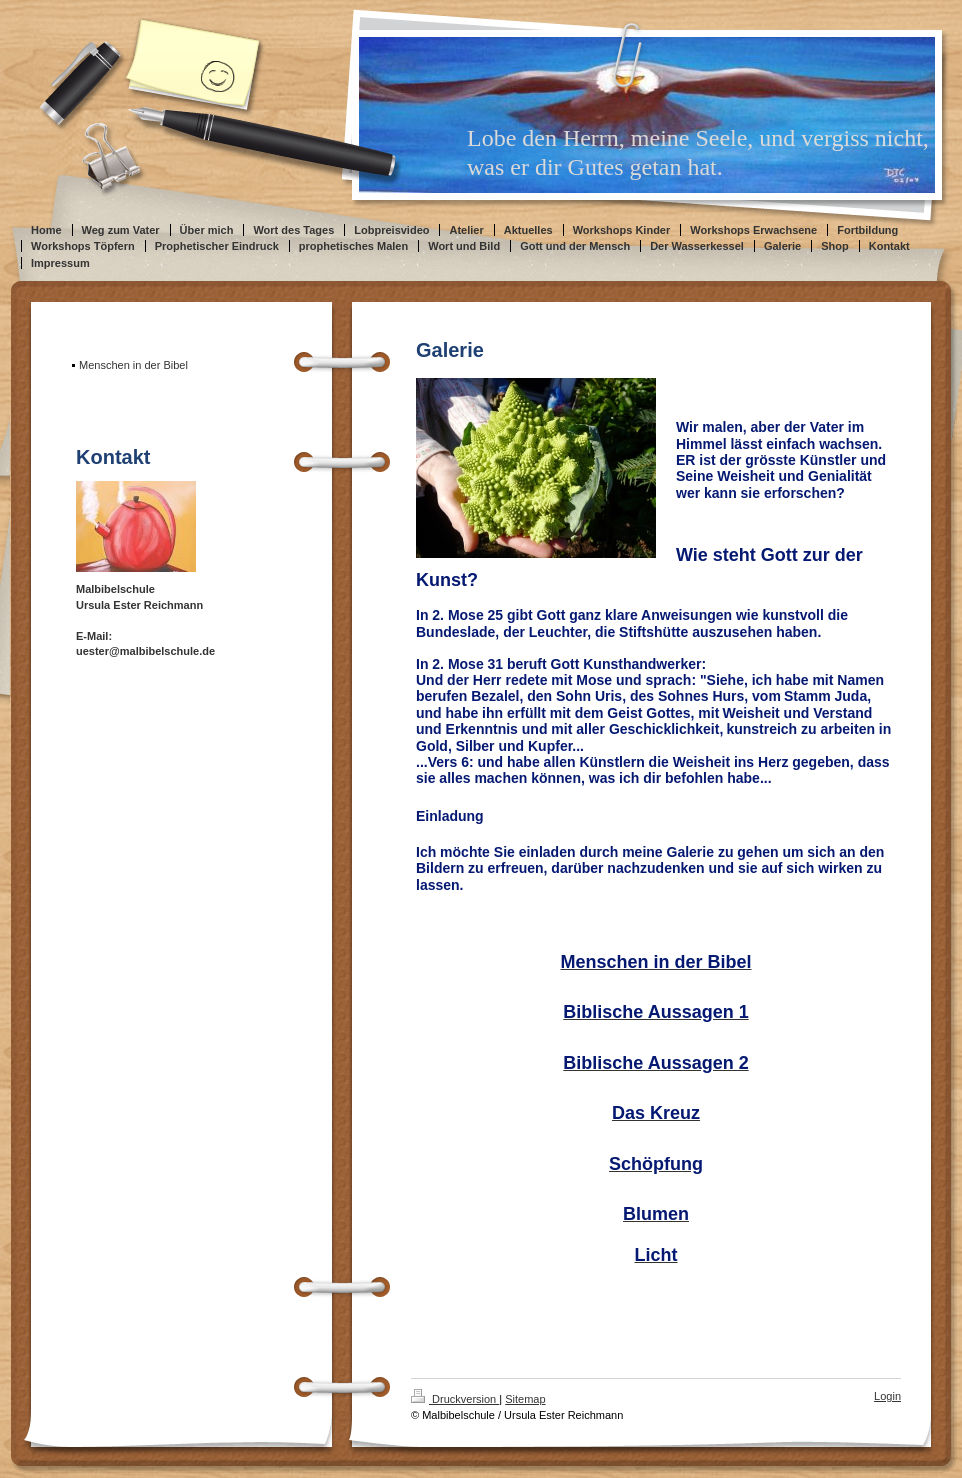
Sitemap (525, 1399)
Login (887, 1396)
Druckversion (455, 1399)
